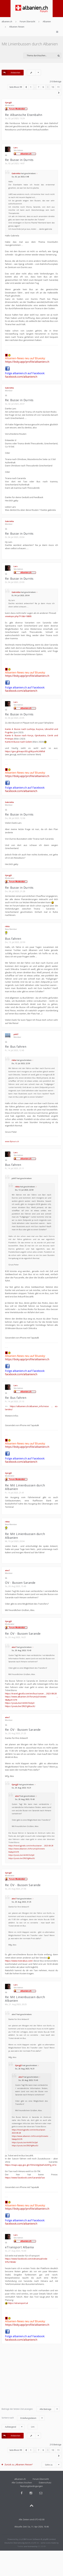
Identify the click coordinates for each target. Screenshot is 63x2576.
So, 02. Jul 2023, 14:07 (15, 163)
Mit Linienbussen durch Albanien (30, 43)
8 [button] (43, 87)
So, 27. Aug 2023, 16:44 (15, 2250)
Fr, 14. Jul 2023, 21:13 (14, 1401)
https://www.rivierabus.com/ (19, 1960)
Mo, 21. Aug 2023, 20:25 (16, 2004)
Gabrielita (16, 173)
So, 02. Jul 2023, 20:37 (15, 403)
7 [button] (38, 87)
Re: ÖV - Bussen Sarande (23, 1633)
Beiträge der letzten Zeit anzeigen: (31, 2409)
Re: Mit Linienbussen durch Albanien (25, 1487)
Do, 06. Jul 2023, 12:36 (15, 818)
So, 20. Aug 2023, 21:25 (15, 1733)
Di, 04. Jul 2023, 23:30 (14, 582)
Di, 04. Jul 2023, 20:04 (14, 537)
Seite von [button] (15, 87)
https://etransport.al (18, 2303)
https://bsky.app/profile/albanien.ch (27, 361)
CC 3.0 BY (42, 2546)
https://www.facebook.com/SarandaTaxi (25, 2177)
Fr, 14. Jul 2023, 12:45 (14, 1050)
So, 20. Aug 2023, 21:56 (15, 1888)
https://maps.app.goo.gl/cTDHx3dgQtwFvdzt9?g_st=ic (31, 2164)
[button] (26, 87)
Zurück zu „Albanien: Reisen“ (19, 2464)
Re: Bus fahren (15, 1046)
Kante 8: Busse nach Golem (18, 741)
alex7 (7, 1570)
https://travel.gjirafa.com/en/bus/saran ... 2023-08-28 (31, 1693)
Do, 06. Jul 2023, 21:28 (15, 891)
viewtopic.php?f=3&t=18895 (18, 616)
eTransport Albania (19, 2247)
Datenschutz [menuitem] (45, 2482)
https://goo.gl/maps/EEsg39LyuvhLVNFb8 (25, 751)
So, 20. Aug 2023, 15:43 (15, 1586)
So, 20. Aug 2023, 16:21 (15, 1637)
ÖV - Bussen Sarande (20, 1583)
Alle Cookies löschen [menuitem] (22, 2482)
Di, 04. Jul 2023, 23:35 (14, 718)
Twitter (20, 2546)
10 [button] (53, 87)
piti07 (16, 1034)
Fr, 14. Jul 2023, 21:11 (14, 1168)
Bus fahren (13, 939)
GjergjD (8, 102)
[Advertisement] (31, 2376)
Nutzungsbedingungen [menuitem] (31, 2486)
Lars (15, 147)
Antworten (11, 72)
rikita (7, 926)
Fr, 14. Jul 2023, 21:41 (14, 1492)
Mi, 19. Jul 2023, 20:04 (14, 1541)
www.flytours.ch (12, 1141)
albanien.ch (20, 2478)
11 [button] (58, 87)
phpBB (21, 2539)
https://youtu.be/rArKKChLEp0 (19, 1702)
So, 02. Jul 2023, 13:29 (15, 118)
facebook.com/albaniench (21, 376)
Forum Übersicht (41, 2478)
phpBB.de (35, 2543)
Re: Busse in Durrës (19, 160)
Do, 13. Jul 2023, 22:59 (15, 942)
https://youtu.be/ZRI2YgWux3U (20, 1706)
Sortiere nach (23, 2418)
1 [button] (30, 87)
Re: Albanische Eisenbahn (23, 115)
